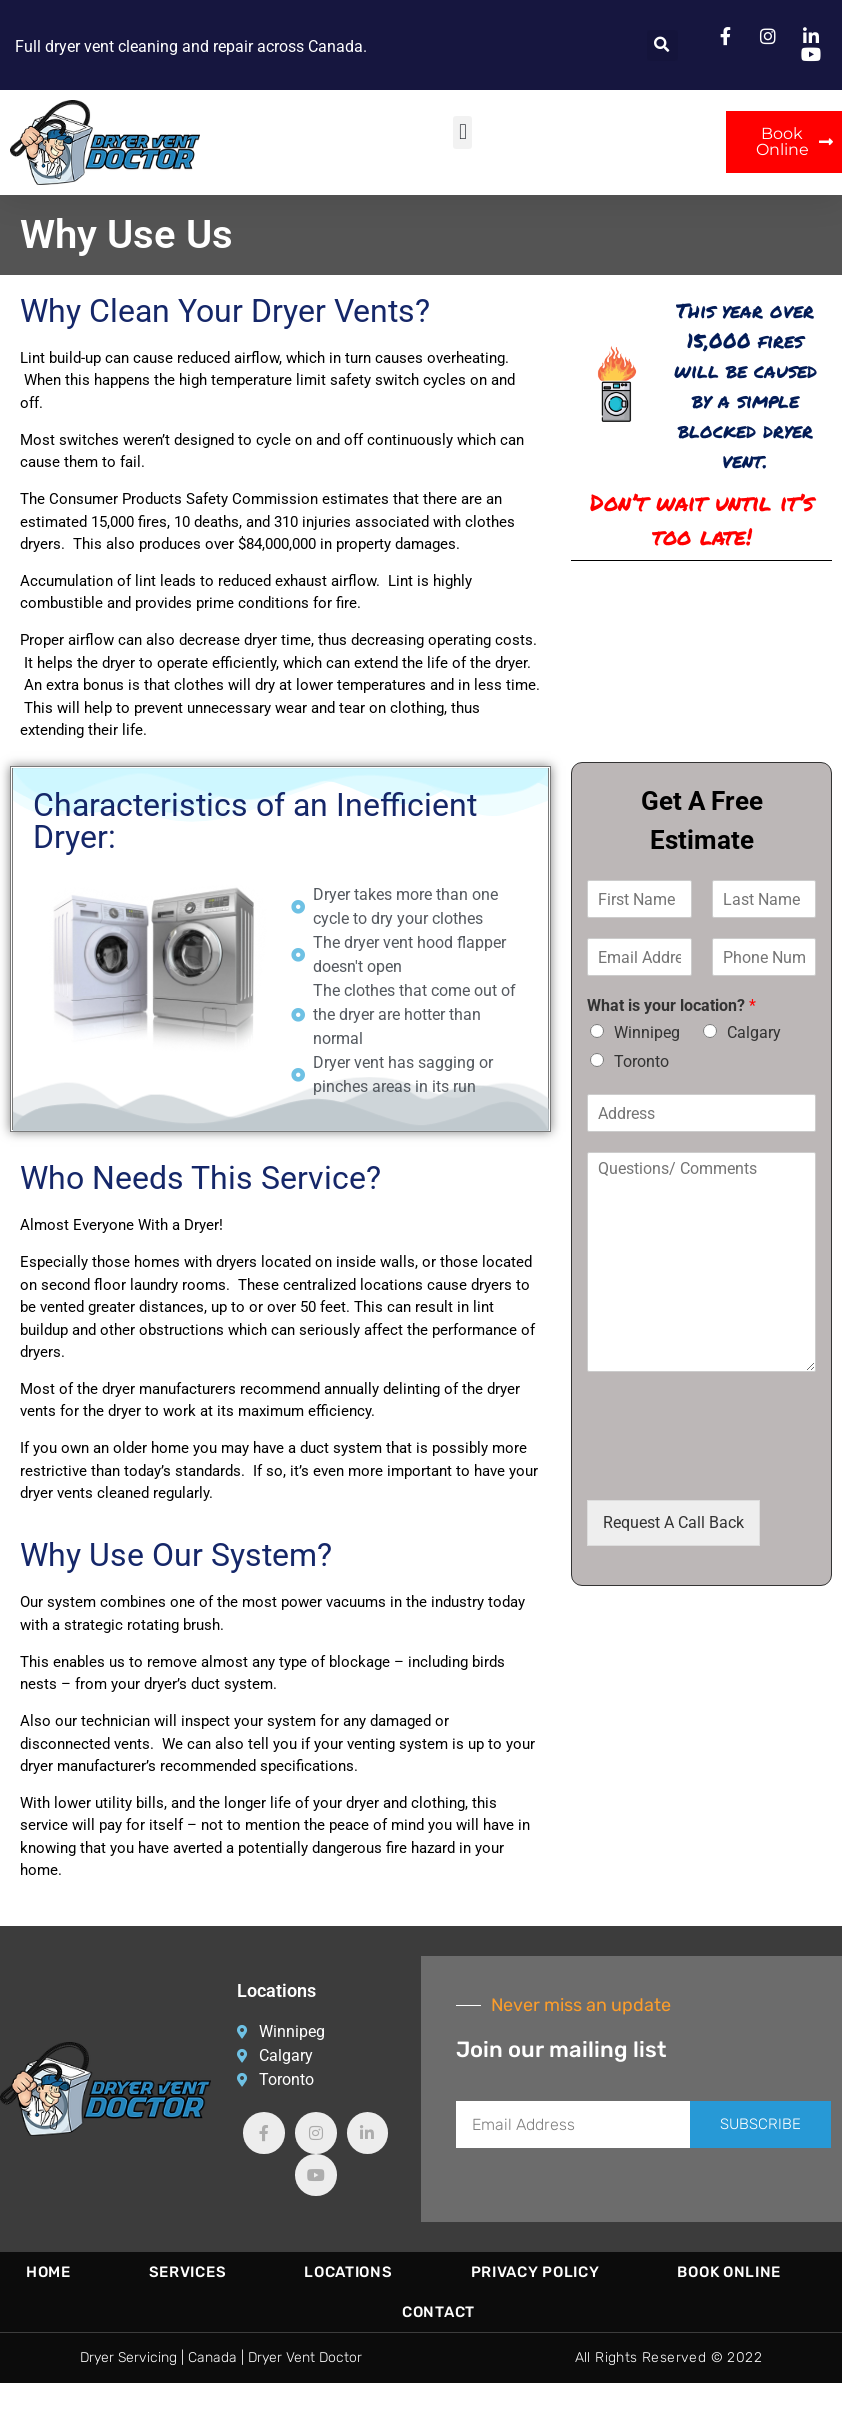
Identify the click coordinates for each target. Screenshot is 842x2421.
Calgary (754, 1032)
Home (48, 2272)
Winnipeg (647, 1032)
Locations (348, 2272)
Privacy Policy (535, 2272)
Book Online (729, 2272)
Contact (438, 2312)
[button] (662, 45)
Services (188, 2272)
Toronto (641, 1061)
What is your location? (671, 1005)
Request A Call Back (673, 1522)
